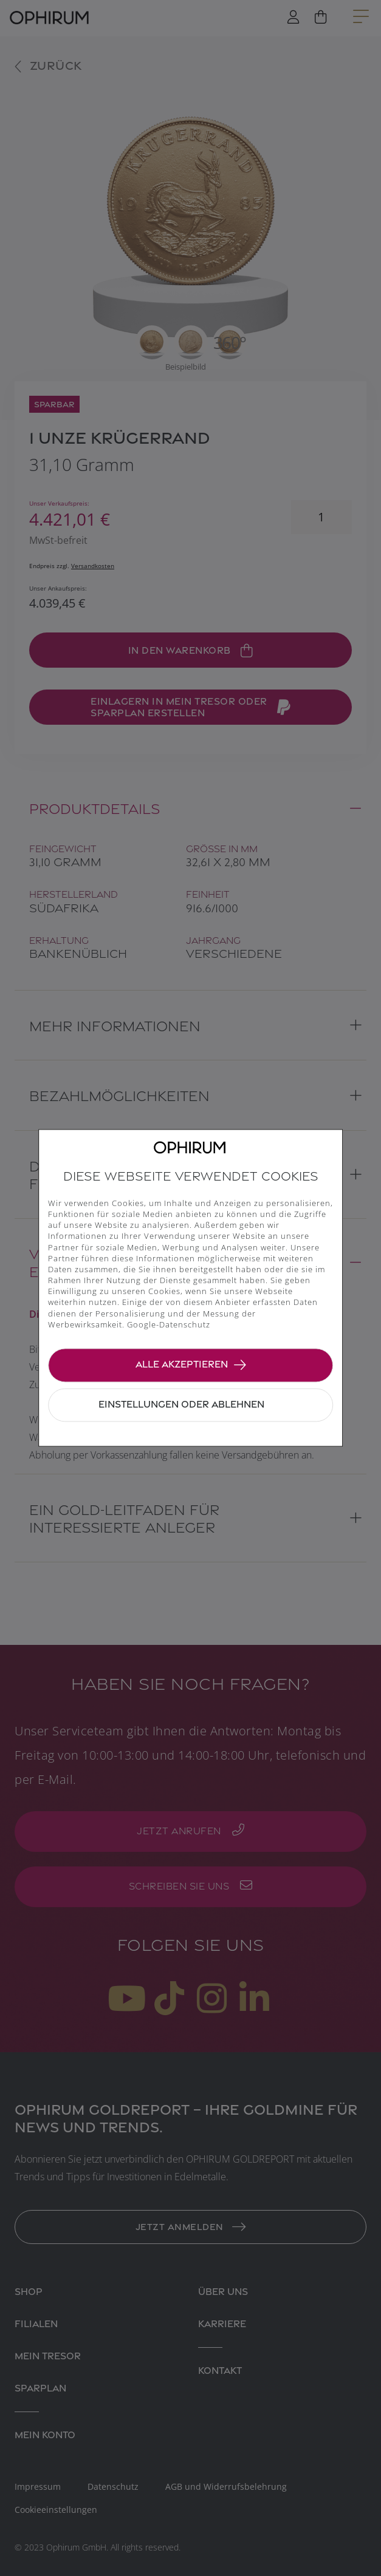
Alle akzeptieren (182, 1363)
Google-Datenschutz (168, 1324)
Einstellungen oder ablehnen (181, 1403)
